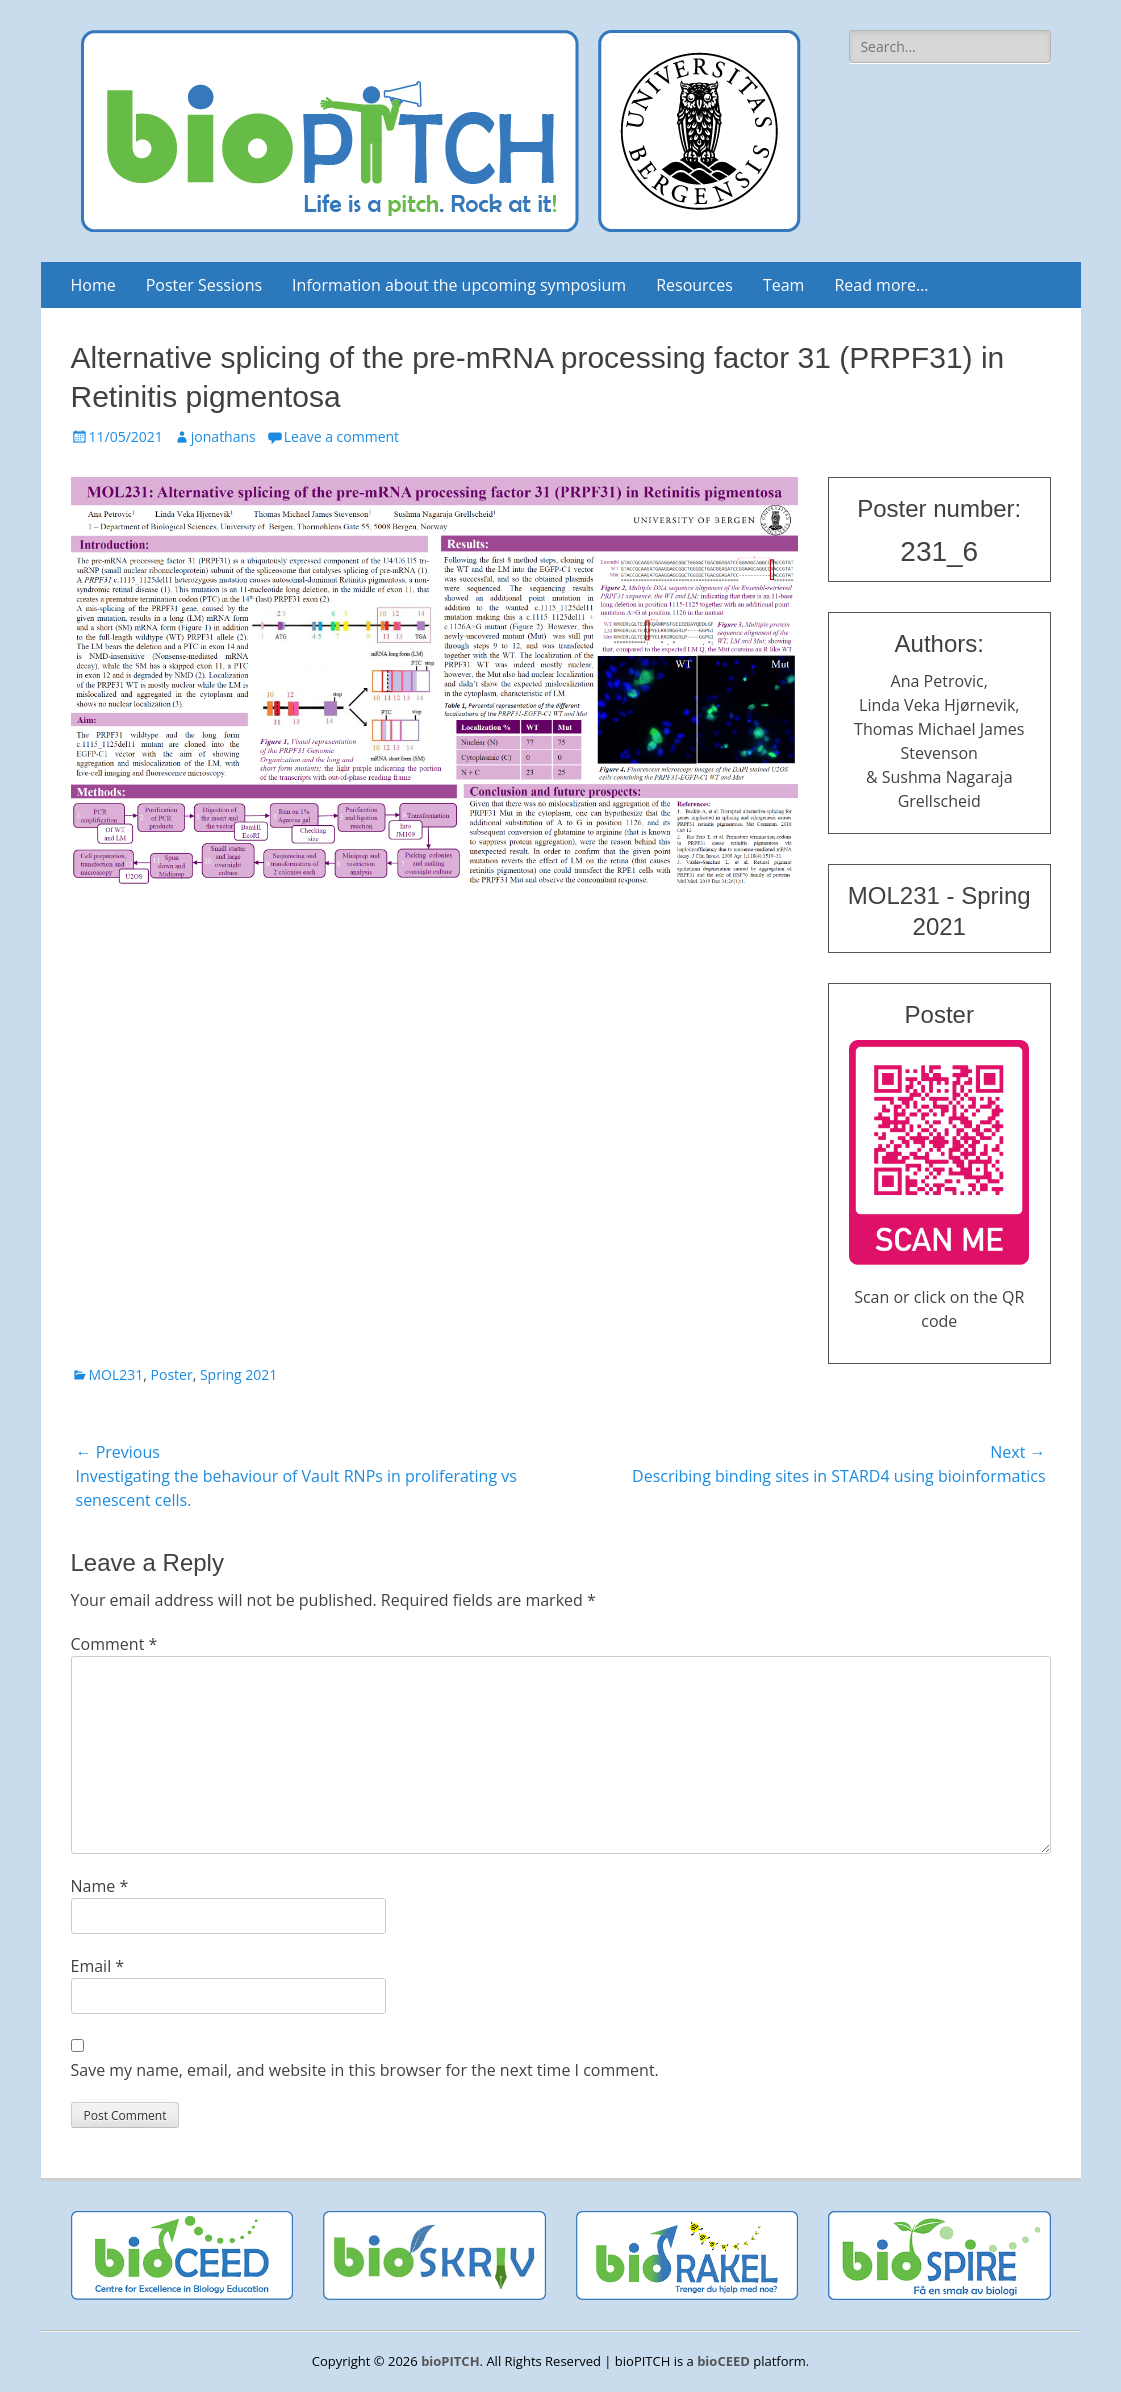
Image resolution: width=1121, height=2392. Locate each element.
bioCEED (723, 2361)
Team (784, 285)
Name (100, 1886)
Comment (114, 1644)
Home (93, 285)
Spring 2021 (238, 1374)
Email (98, 1966)
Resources (694, 285)
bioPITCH (450, 2361)
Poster (172, 1374)
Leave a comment (341, 436)
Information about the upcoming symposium (459, 285)
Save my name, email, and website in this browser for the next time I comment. (365, 2070)
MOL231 (116, 1374)
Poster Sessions (204, 285)
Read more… (881, 285)
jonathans (223, 436)
